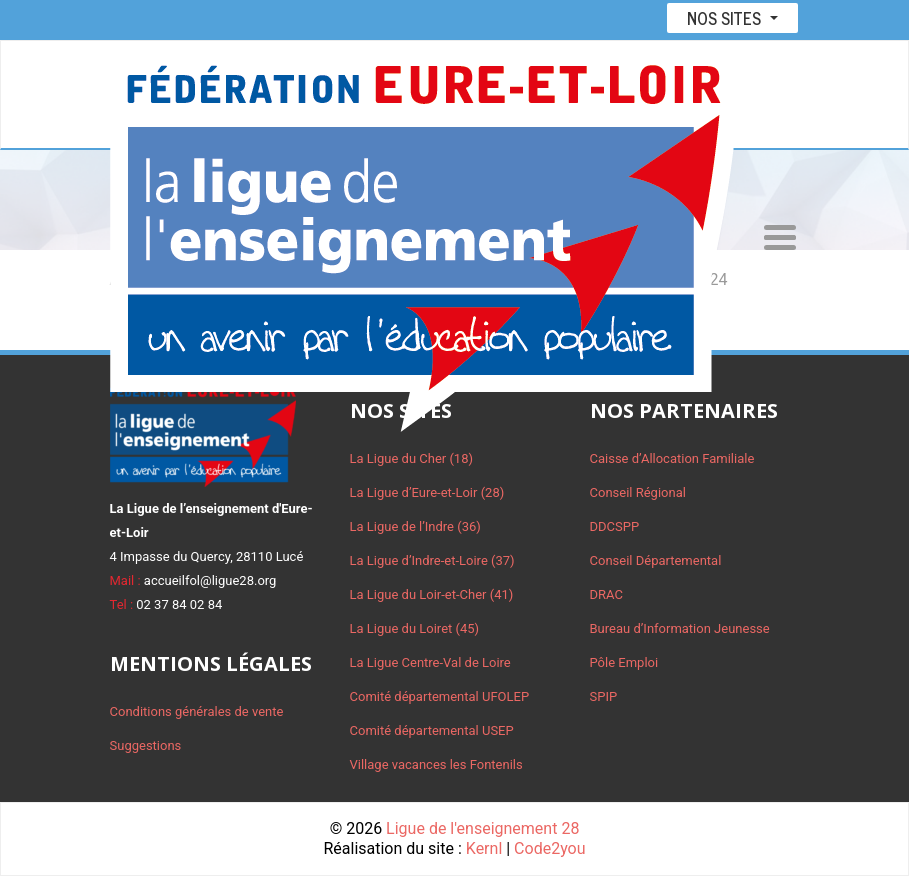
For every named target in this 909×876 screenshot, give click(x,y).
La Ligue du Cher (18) (412, 458)
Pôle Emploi (624, 662)
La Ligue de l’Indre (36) (415, 526)
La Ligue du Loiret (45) (415, 628)
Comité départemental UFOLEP (440, 696)
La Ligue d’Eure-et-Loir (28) (427, 492)
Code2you (549, 848)
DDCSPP (615, 526)
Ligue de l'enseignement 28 (482, 828)
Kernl (484, 848)
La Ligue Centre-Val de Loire (430, 662)
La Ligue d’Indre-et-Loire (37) (432, 560)
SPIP (604, 696)
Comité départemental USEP (432, 730)
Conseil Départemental (656, 560)
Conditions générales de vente (197, 711)
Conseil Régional (638, 492)
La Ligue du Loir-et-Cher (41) (432, 594)
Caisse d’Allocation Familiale (672, 458)
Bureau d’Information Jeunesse (680, 628)
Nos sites (726, 18)
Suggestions (146, 745)
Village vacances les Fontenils (436, 764)
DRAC (606, 594)
